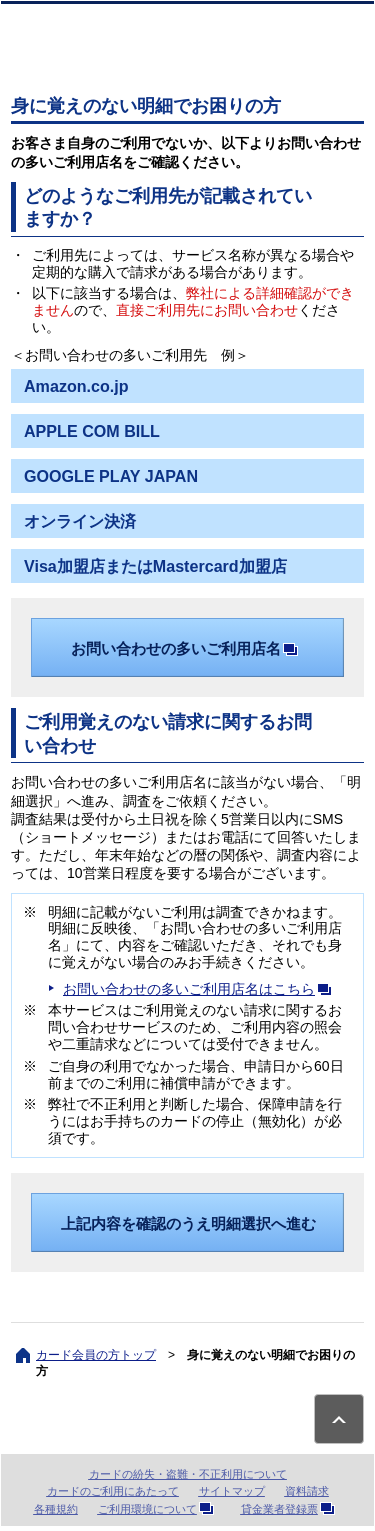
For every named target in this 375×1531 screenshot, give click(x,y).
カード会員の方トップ (96, 1355)
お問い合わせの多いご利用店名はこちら (201, 989)
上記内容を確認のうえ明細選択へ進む (188, 1223)
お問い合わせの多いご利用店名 (188, 648)
